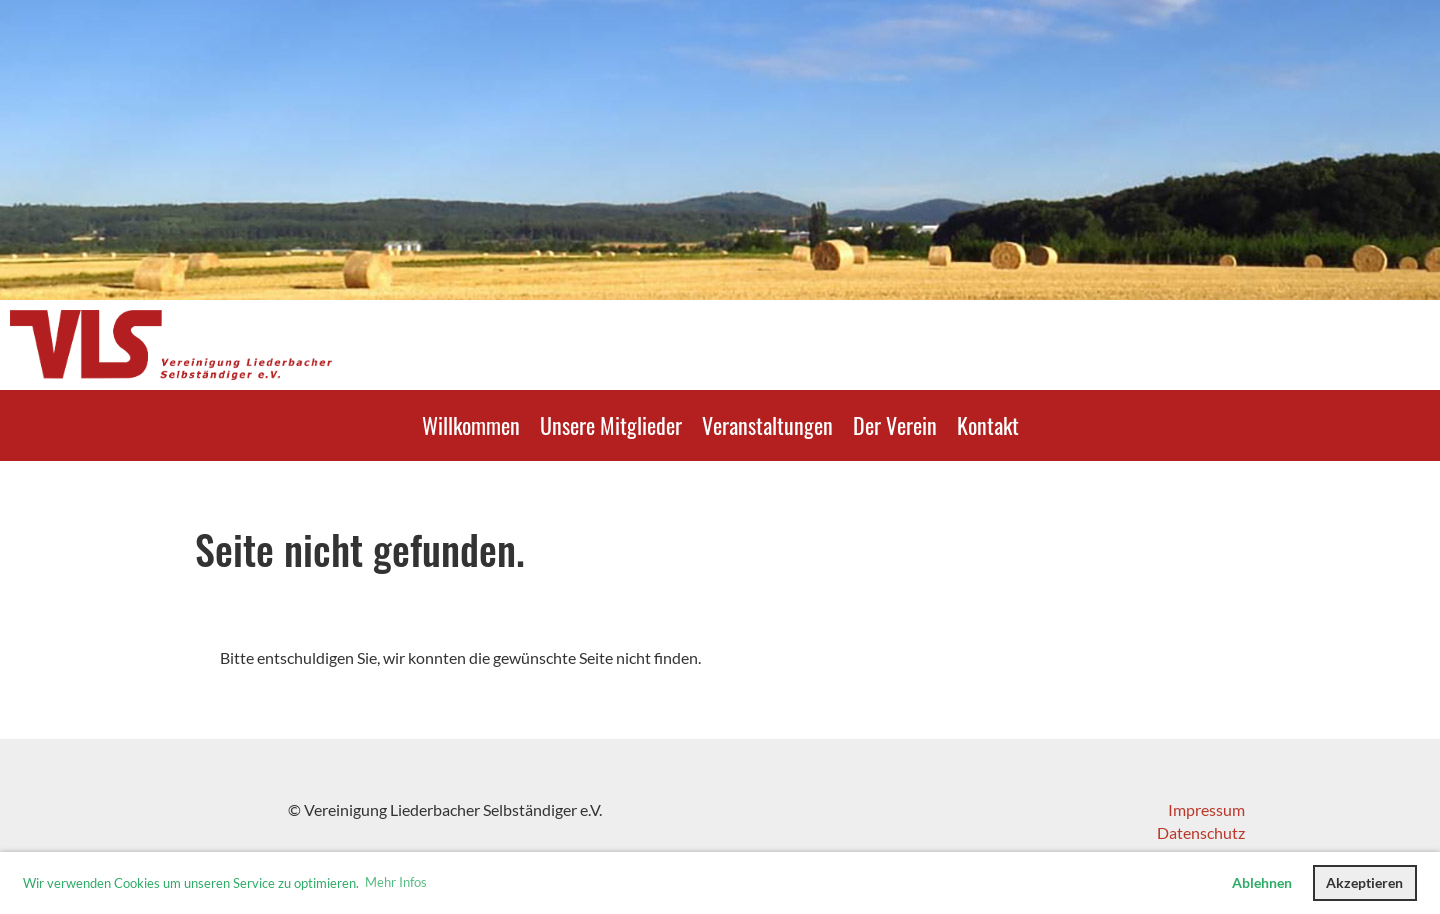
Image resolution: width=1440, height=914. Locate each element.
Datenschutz (1201, 832)
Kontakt (988, 425)
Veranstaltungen (767, 425)
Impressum (1206, 809)
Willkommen (471, 425)
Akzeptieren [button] (1364, 882)
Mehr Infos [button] (396, 882)
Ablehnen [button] (1262, 882)
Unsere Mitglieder (611, 425)
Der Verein (895, 425)
